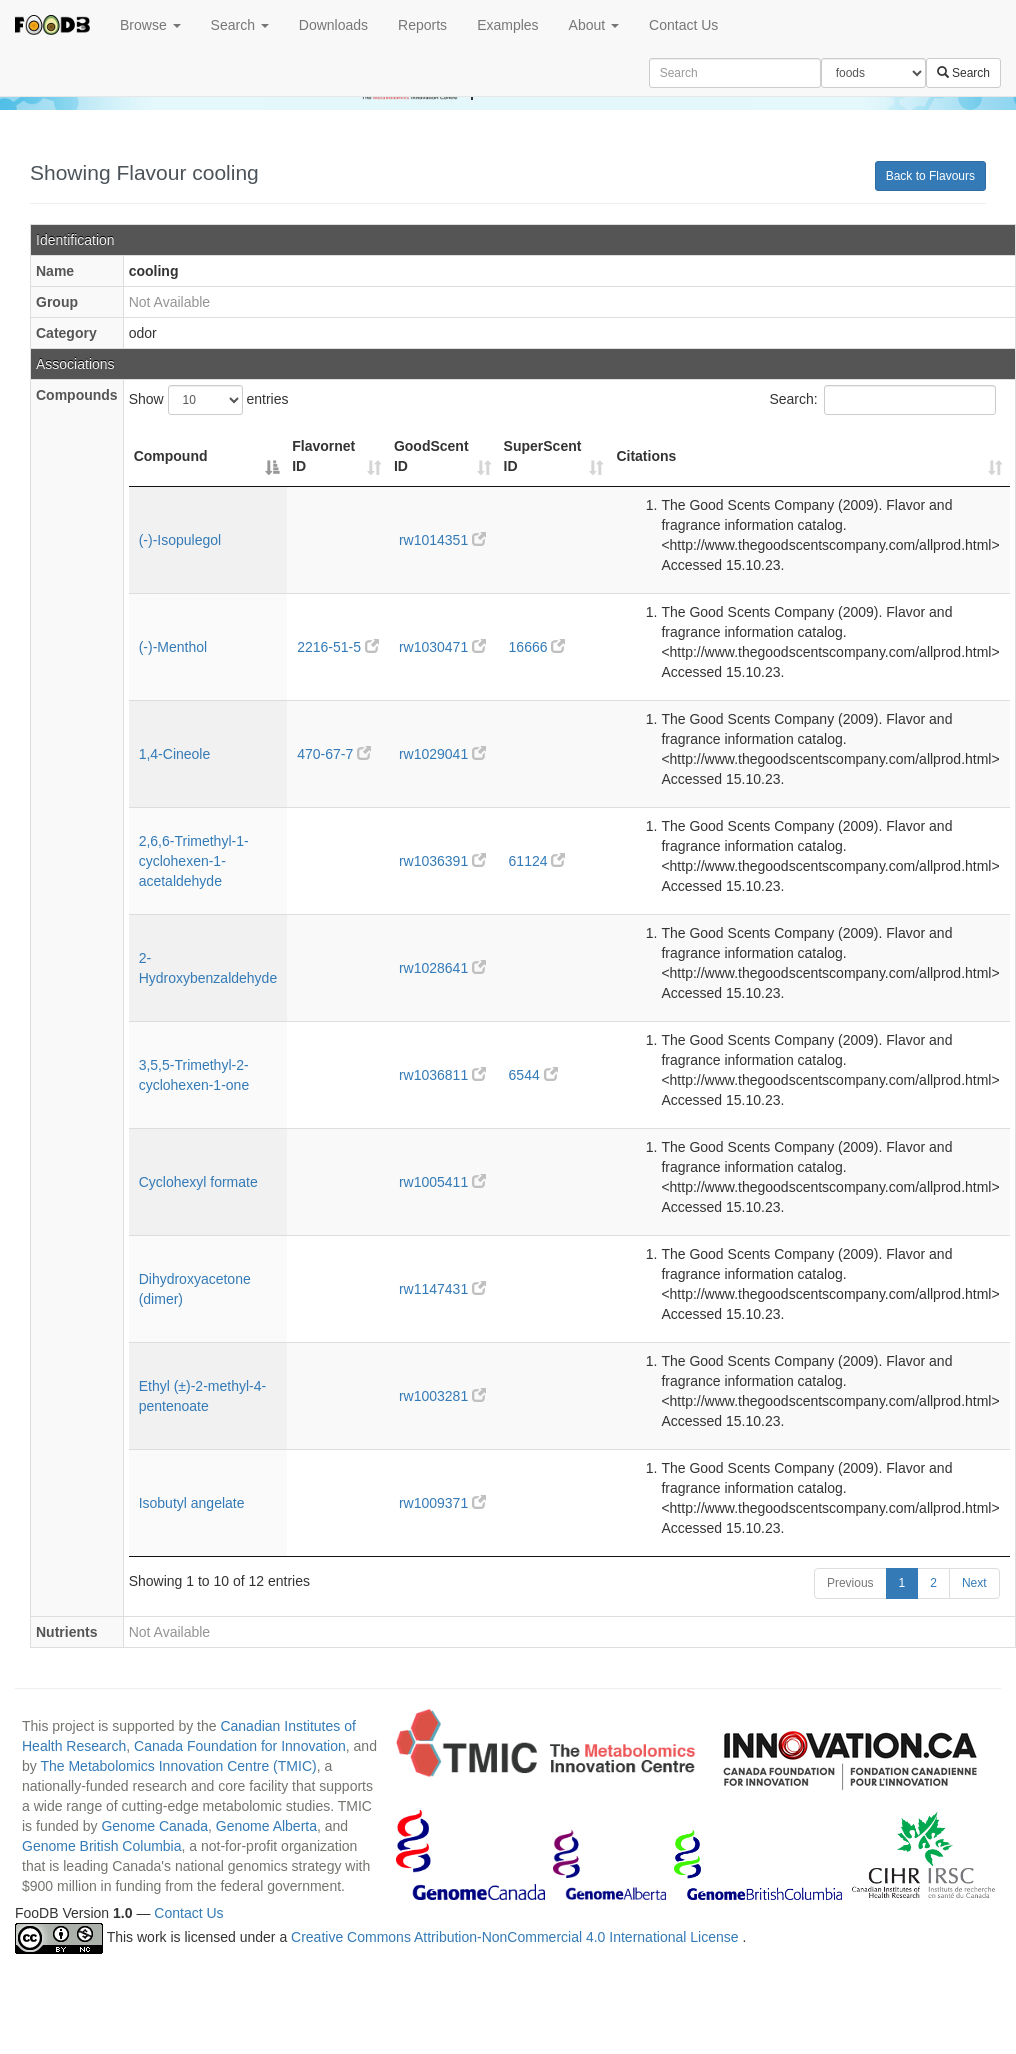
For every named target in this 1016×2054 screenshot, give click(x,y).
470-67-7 (334, 754)
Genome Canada (154, 1826)
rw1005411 (442, 1182)
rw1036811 (442, 1075)
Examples (507, 25)
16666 (537, 647)
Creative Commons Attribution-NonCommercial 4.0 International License (516, 1938)
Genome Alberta (266, 1826)
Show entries (209, 400)
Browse (150, 25)
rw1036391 (442, 861)
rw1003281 (442, 1396)
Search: (882, 400)
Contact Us (683, 25)
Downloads (333, 25)
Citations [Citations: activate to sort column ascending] (646, 456)
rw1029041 (442, 754)
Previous (850, 1583)
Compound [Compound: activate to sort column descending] (171, 456)
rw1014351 (442, 540)
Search (240, 25)
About (594, 25)
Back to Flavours (930, 176)
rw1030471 (442, 647)
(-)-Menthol (173, 647)
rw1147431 (442, 1289)
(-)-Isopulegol (180, 540)
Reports (422, 25)
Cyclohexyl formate (198, 1182)
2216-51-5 (338, 647)
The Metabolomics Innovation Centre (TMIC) (178, 1766)
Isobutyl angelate (192, 1503)
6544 (533, 1075)
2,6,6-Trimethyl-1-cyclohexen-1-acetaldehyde (194, 861)
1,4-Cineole (175, 754)
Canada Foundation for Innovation (240, 1746)
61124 (537, 861)
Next (974, 1583)
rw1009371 (442, 1503)
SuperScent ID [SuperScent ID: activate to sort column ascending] (543, 456)
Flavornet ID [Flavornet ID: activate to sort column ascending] (323, 456)
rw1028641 (442, 968)
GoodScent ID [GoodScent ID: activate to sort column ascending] (431, 456)
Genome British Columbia (102, 1846)
